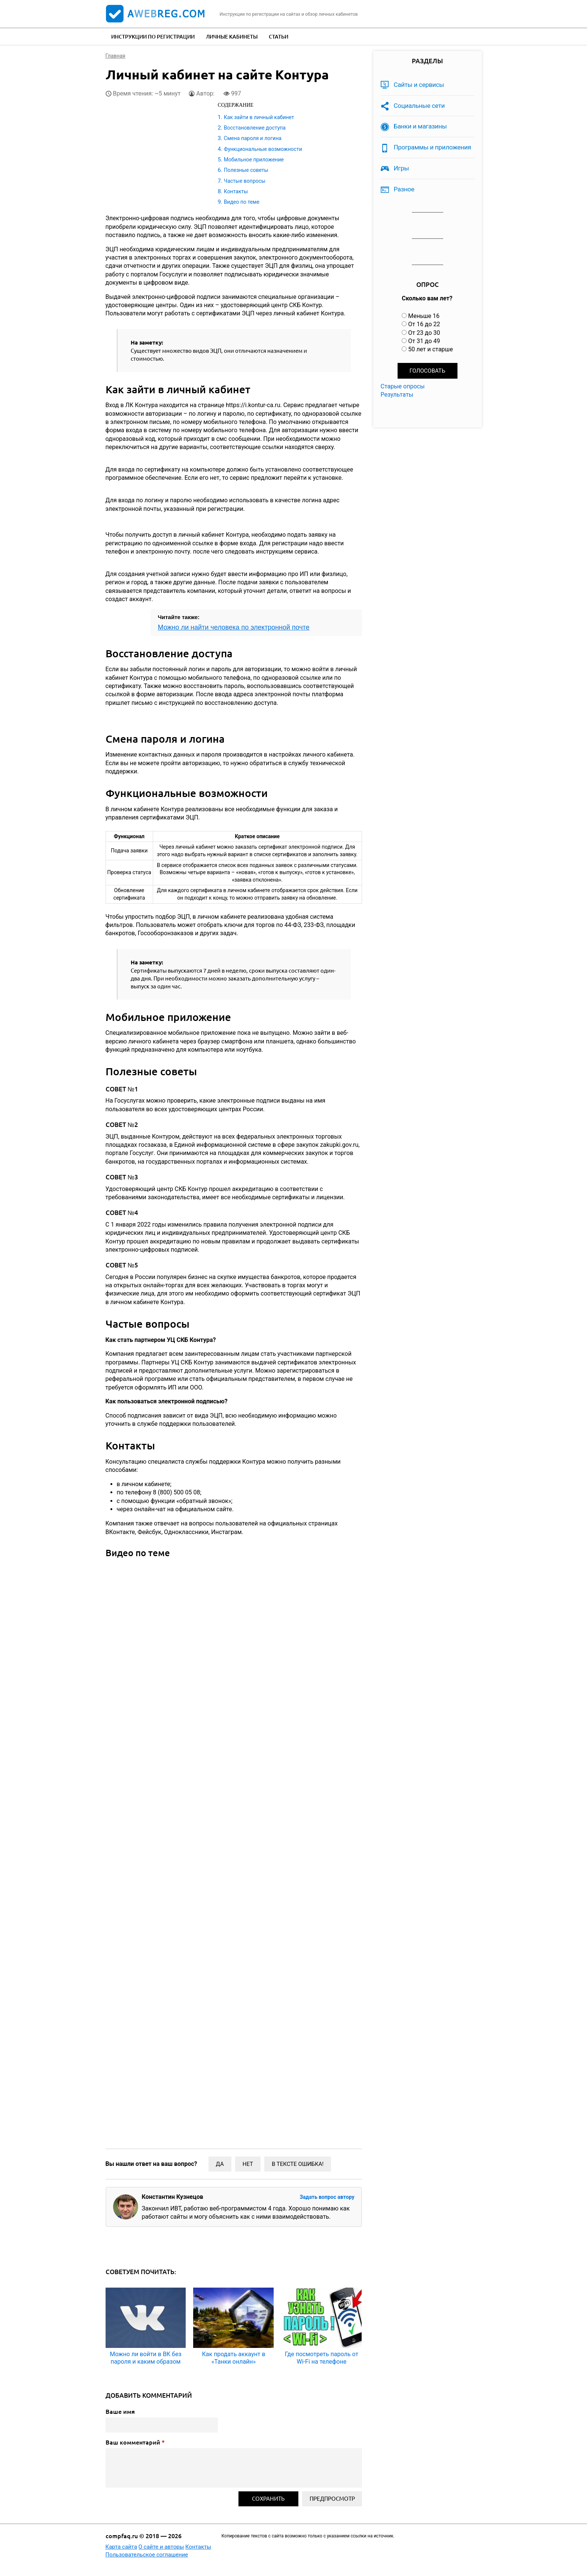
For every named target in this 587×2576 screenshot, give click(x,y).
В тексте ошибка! (297, 2164)
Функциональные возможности (263, 149)
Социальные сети (419, 105)
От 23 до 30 (424, 332)
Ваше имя (120, 2411)
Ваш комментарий (135, 2442)
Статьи (278, 36)
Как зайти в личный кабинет (259, 117)
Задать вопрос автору (326, 2197)
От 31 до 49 (424, 341)
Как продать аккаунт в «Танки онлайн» (233, 2358)
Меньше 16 (424, 315)
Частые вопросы (244, 181)
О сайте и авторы (161, 2546)
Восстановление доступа (255, 128)
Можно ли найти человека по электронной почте (234, 627)
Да (220, 2164)
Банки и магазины (420, 126)
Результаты (397, 394)
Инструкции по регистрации (153, 36)
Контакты (236, 191)
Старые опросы (403, 386)
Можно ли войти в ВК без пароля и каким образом (145, 2358)
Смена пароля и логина (253, 138)
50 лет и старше (430, 349)
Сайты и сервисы (419, 84)
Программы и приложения (432, 147)
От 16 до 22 (424, 324)
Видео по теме (241, 202)
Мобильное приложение (254, 160)
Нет (248, 2164)
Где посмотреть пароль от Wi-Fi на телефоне (321, 2358)
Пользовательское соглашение (147, 2554)
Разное (404, 189)
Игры (401, 168)
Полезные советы (246, 170)
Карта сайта (121, 2546)
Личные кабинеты (232, 36)
